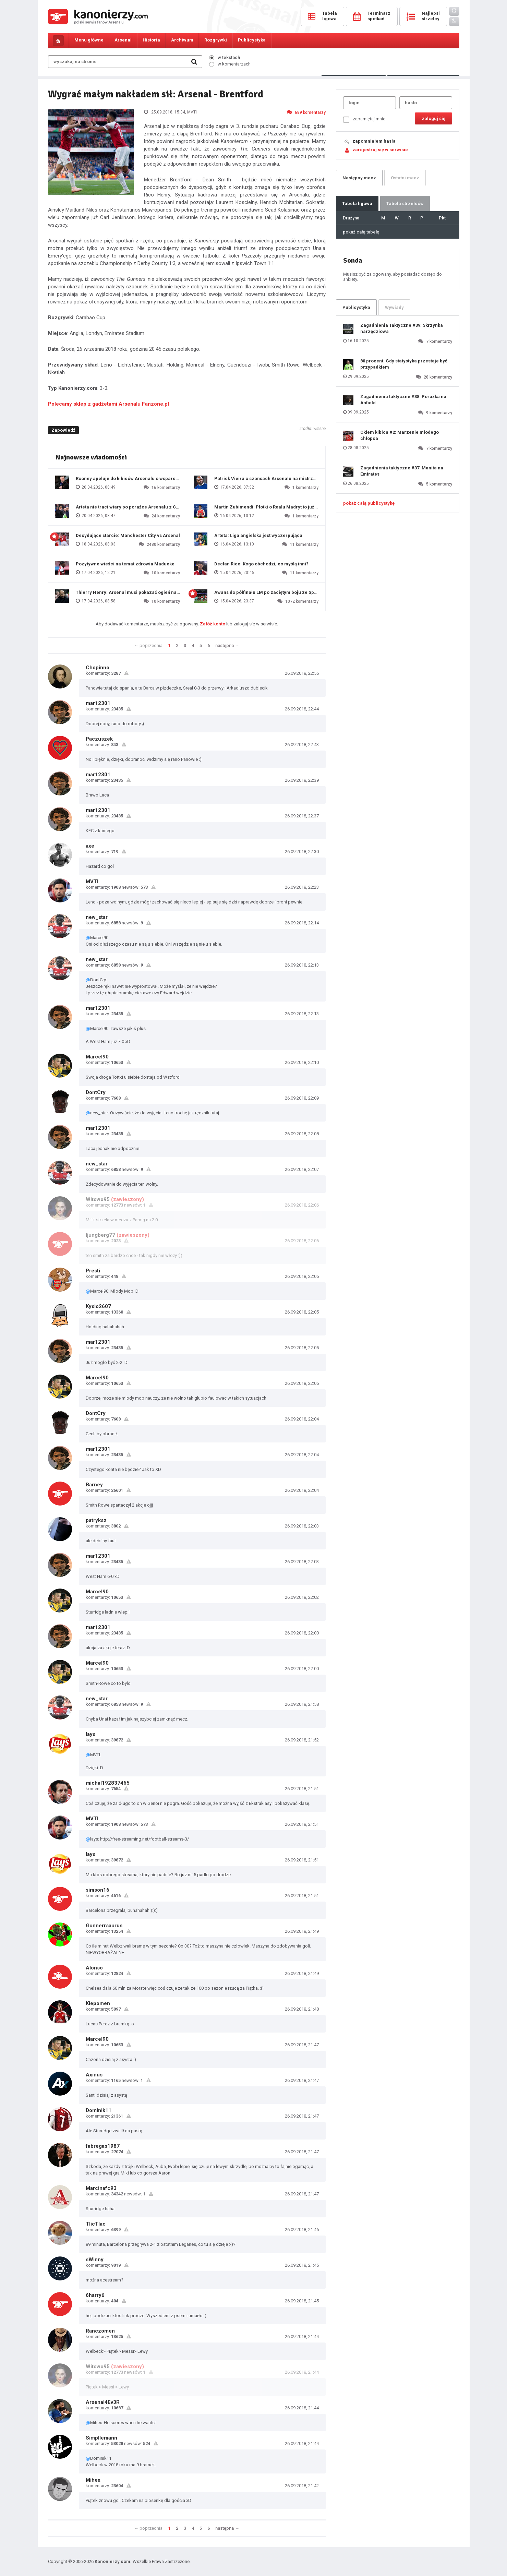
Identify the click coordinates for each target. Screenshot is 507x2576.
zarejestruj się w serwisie (380, 149)
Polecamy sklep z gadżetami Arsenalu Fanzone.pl (108, 404)
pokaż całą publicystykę (369, 503)
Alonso (94, 1968)
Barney (94, 1485)
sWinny (95, 2259)
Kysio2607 (98, 1306)
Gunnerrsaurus (104, 1925)
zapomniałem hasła (374, 141)
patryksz (96, 1520)
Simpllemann (101, 2438)
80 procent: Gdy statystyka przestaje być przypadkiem (403, 364)
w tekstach (224, 57)
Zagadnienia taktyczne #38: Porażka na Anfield (403, 399)
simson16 (97, 1890)
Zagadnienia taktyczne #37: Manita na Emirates (401, 471)
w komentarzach (230, 64)
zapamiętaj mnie (364, 119)
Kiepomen (98, 2003)
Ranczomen (100, 2331)
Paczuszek (99, 739)
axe (90, 846)
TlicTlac (96, 2224)
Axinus (94, 2075)
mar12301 (98, 703)
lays (90, 1734)
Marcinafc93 (101, 2188)
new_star (97, 917)
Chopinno (97, 667)
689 (306, 112)
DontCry (96, 1092)
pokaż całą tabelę (361, 232)
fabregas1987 (103, 2146)
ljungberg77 (100, 1235)
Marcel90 (97, 1057)
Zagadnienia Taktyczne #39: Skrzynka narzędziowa (401, 328)
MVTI (92, 881)
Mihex (93, 2480)
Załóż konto (212, 623)
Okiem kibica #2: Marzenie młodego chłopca (399, 435)
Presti (93, 1271)
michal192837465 (108, 1783)
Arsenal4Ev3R (103, 2402)
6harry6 (95, 2295)
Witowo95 (98, 1199)
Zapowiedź (63, 430)
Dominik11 (98, 2110)
